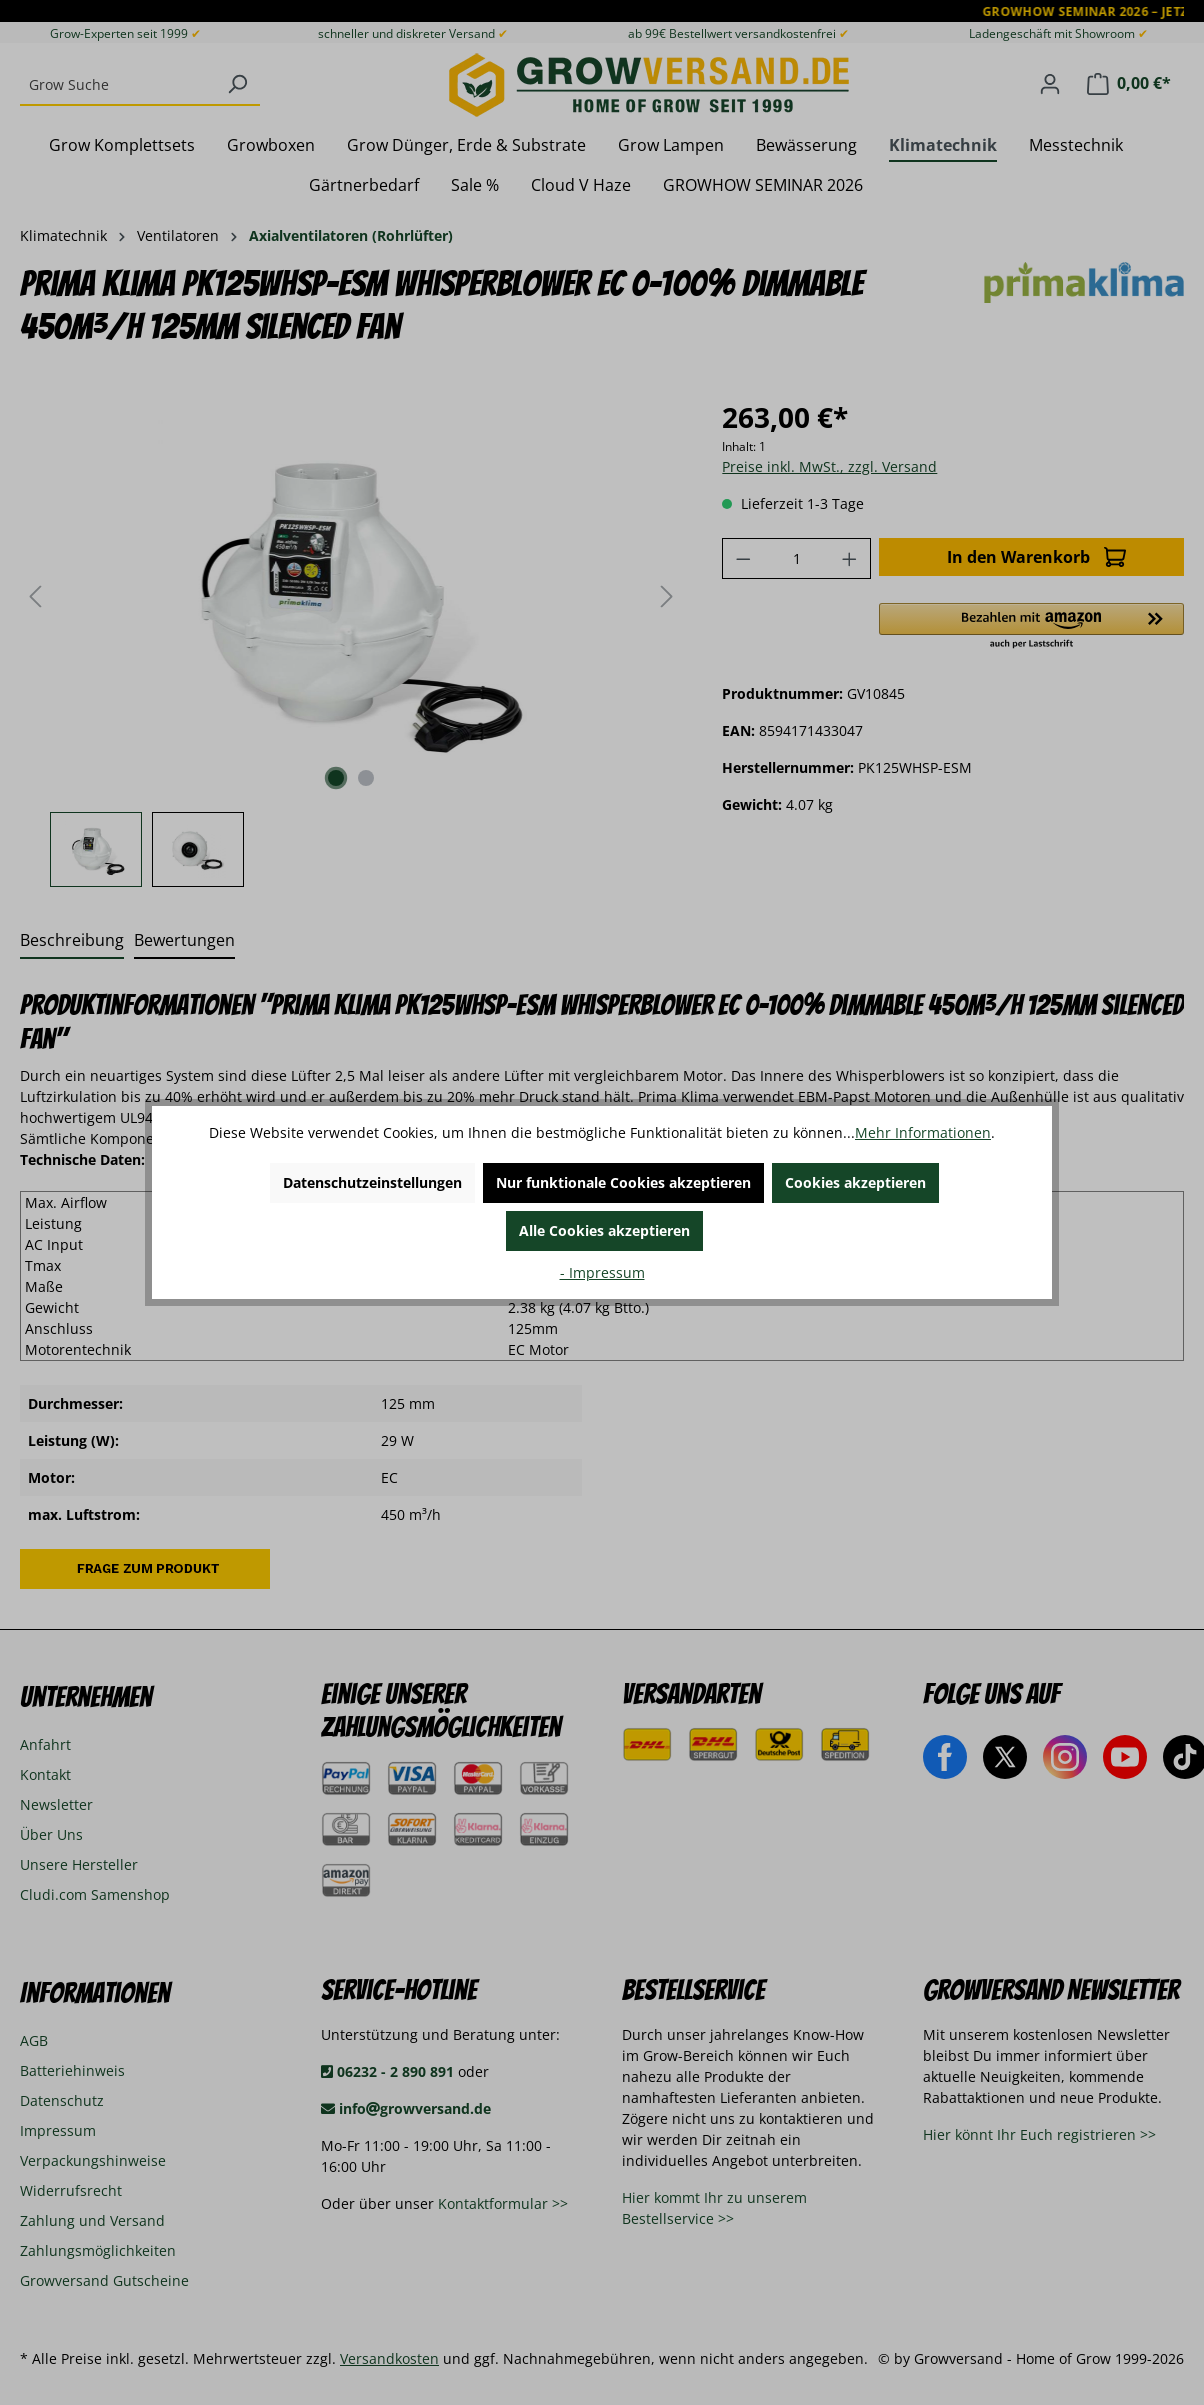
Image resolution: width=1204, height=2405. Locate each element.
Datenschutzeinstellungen (372, 1182)
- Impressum (602, 1272)
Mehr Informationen (923, 1132)
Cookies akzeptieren (855, 1182)
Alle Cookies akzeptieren (604, 1230)
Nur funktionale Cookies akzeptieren (623, 1182)
